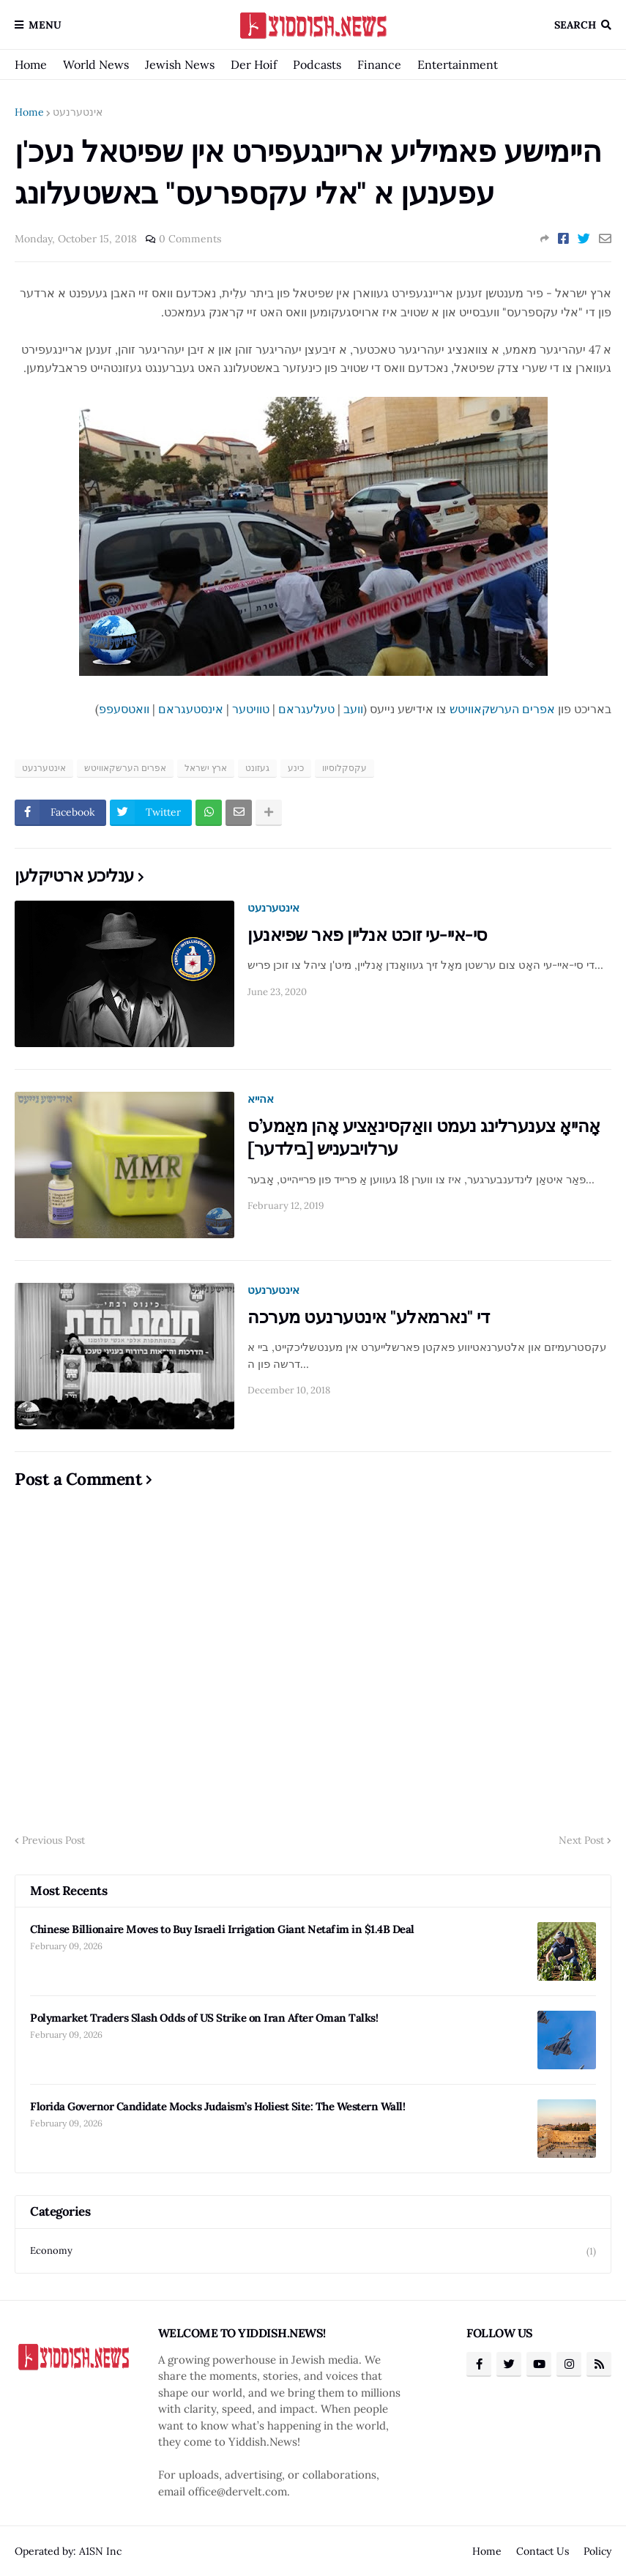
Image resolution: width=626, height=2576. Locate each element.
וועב (353, 708)
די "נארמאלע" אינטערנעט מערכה (368, 1317)
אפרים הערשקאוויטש (502, 708)
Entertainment (457, 64)
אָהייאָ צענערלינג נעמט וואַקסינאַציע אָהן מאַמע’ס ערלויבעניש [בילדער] (423, 1137)
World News (96, 64)
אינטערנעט (78, 112)
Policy (597, 2551)
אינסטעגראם (190, 708)
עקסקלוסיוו (344, 767)
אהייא (260, 1099)
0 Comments (190, 238)
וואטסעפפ (124, 708)
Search (575, 24)
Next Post (581, 1840)
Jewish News (180, 64)
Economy (313, 2251)
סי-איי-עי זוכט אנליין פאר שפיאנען (367, 934)
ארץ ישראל (206, 767)
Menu (45, 24)
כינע (296, 767)
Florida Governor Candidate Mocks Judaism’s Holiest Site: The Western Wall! (217, 2106)
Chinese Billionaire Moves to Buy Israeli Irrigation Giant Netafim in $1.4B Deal (222, 1929)
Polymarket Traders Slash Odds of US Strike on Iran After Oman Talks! (204, 2018)
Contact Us (542, 2551)
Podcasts (317, 64)
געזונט (257, 767)
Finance (379, 64)
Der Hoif (254, 64)
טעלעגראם (306, 708)
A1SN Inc (100, 2551)
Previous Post (53, 1840)
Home (31, 64)
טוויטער (250, 708)
